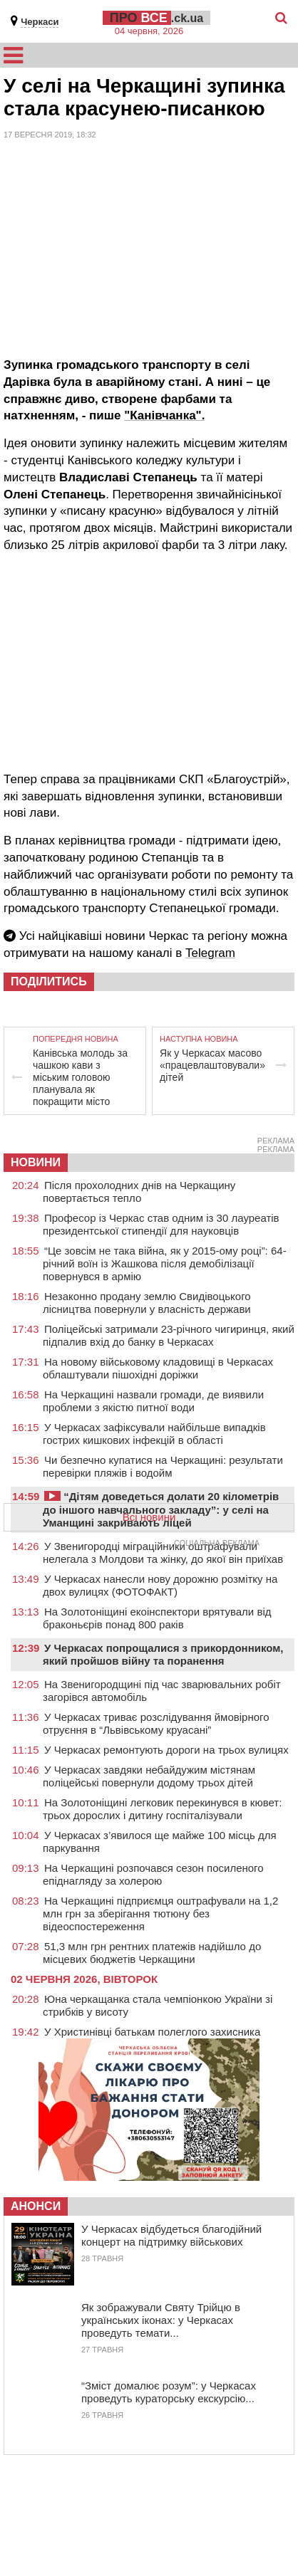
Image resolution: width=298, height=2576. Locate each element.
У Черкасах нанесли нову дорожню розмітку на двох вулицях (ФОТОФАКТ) (160, 1585)
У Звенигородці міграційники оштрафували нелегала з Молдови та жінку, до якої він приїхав (163, 1552)
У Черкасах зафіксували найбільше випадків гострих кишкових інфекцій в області (154, 1433)
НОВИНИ (36, 1162)
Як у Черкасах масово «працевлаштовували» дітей (212, 1065)
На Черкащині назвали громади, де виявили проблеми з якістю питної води (153, 1400)
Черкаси (39, 21)
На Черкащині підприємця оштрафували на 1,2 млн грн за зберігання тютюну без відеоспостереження (160, 1913)
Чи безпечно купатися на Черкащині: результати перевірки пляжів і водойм (163, 1466)
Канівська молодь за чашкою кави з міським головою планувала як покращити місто (80, 1077)
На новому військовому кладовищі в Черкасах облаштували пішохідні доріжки (158, 1368)
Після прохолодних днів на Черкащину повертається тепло (139, 1191)
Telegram (210, 953)
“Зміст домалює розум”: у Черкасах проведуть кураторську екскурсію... (168, 2391)
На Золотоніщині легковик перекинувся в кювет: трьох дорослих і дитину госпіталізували (162, 1808)
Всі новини (149, 1517)
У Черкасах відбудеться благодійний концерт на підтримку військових (171, 2235)
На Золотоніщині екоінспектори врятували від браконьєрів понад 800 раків (157, 1618)
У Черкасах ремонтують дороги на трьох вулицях (166, 1750)
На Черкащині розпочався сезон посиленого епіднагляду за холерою (153, 1874)
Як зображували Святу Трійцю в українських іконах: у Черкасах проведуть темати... (160, 2320)
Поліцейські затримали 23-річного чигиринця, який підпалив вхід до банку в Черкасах (168, 1335)
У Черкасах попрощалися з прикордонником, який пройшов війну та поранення (163, 1654)
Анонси (36, 2206)
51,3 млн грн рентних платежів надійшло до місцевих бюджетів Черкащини (152, 1952)
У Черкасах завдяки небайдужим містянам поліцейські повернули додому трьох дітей (149, 1776)
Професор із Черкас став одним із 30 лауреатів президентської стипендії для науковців (161, 1224)
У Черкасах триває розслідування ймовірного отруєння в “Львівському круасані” (156, 1723)
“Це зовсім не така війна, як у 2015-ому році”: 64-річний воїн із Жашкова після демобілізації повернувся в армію (165, 1263)
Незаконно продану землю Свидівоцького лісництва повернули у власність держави (147, 1302)
